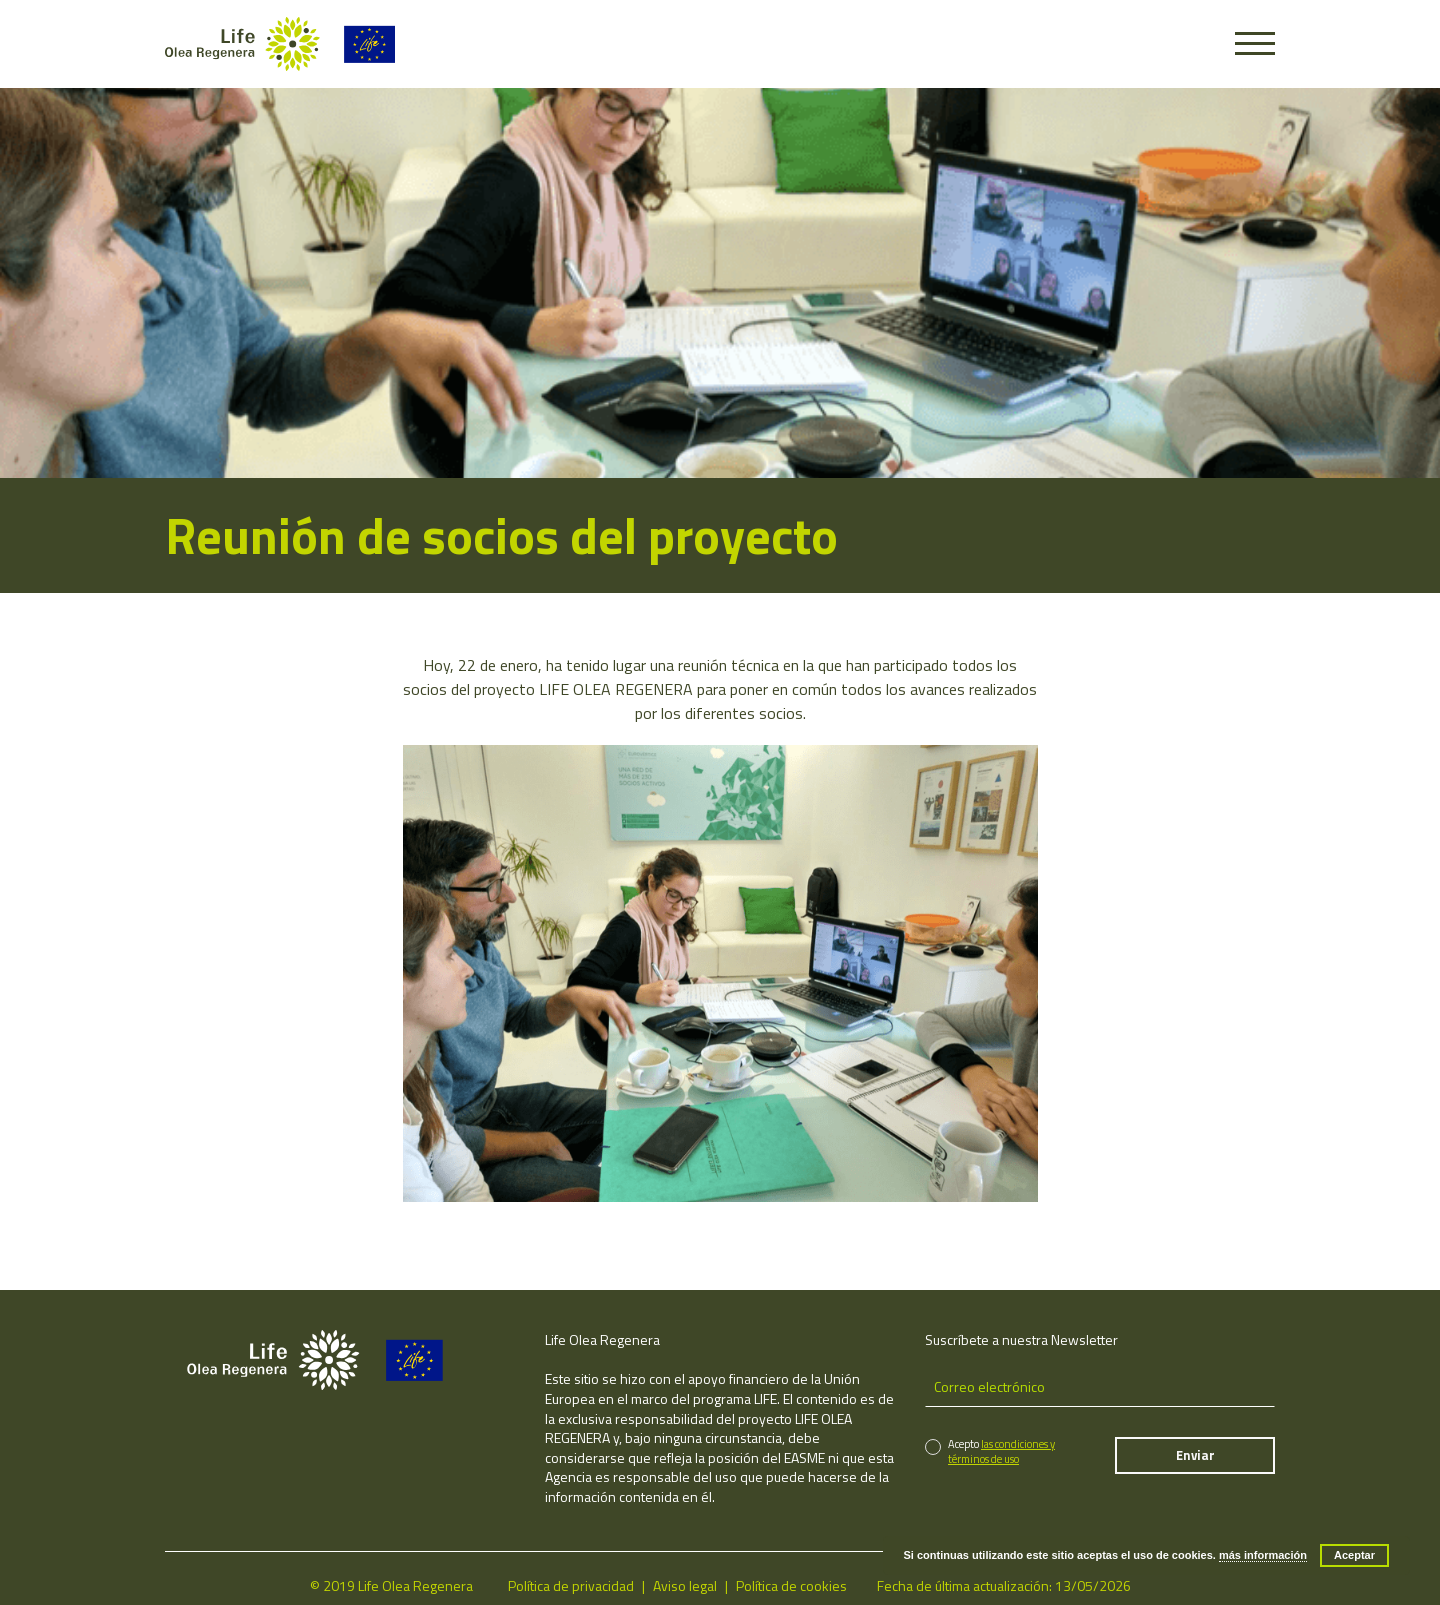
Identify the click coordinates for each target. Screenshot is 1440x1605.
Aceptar (1354, 1555)
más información (1263, 1555)
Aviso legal (685, 1585)
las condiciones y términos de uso (1001, 1451)
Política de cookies (791, 1585)
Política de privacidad (571, 1585)
